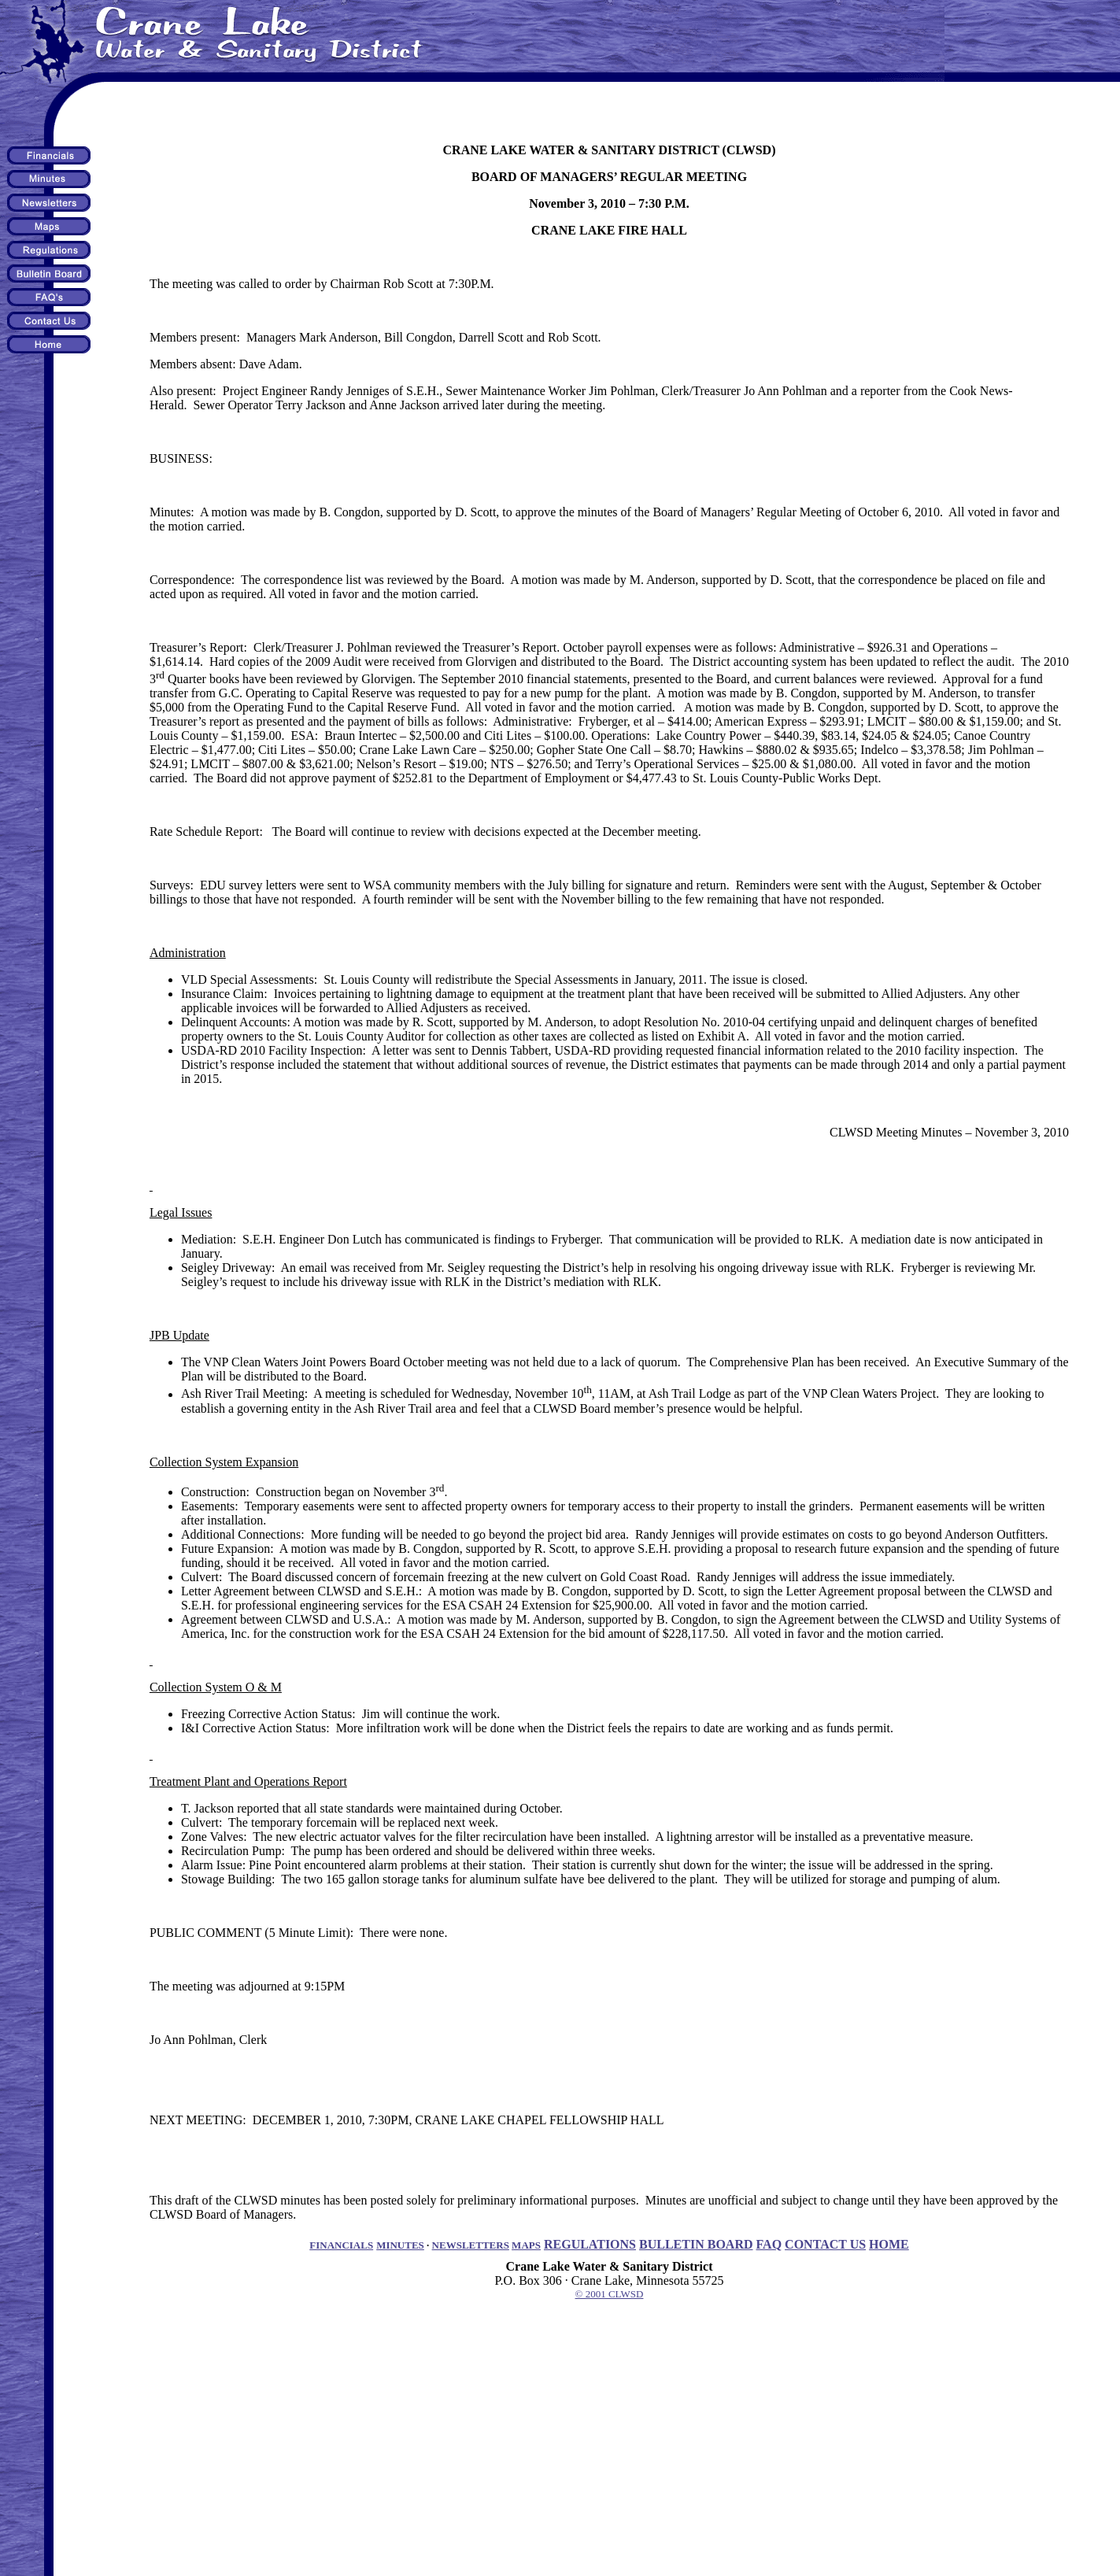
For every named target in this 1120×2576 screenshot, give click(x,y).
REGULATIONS (590, 2244)
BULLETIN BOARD (695, 2244)
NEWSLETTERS (470, 2245)
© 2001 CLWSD (609, 2294)
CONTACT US (825, 2244)
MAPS (526, 2245)
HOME (889, 2244)
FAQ (769, 2244)
